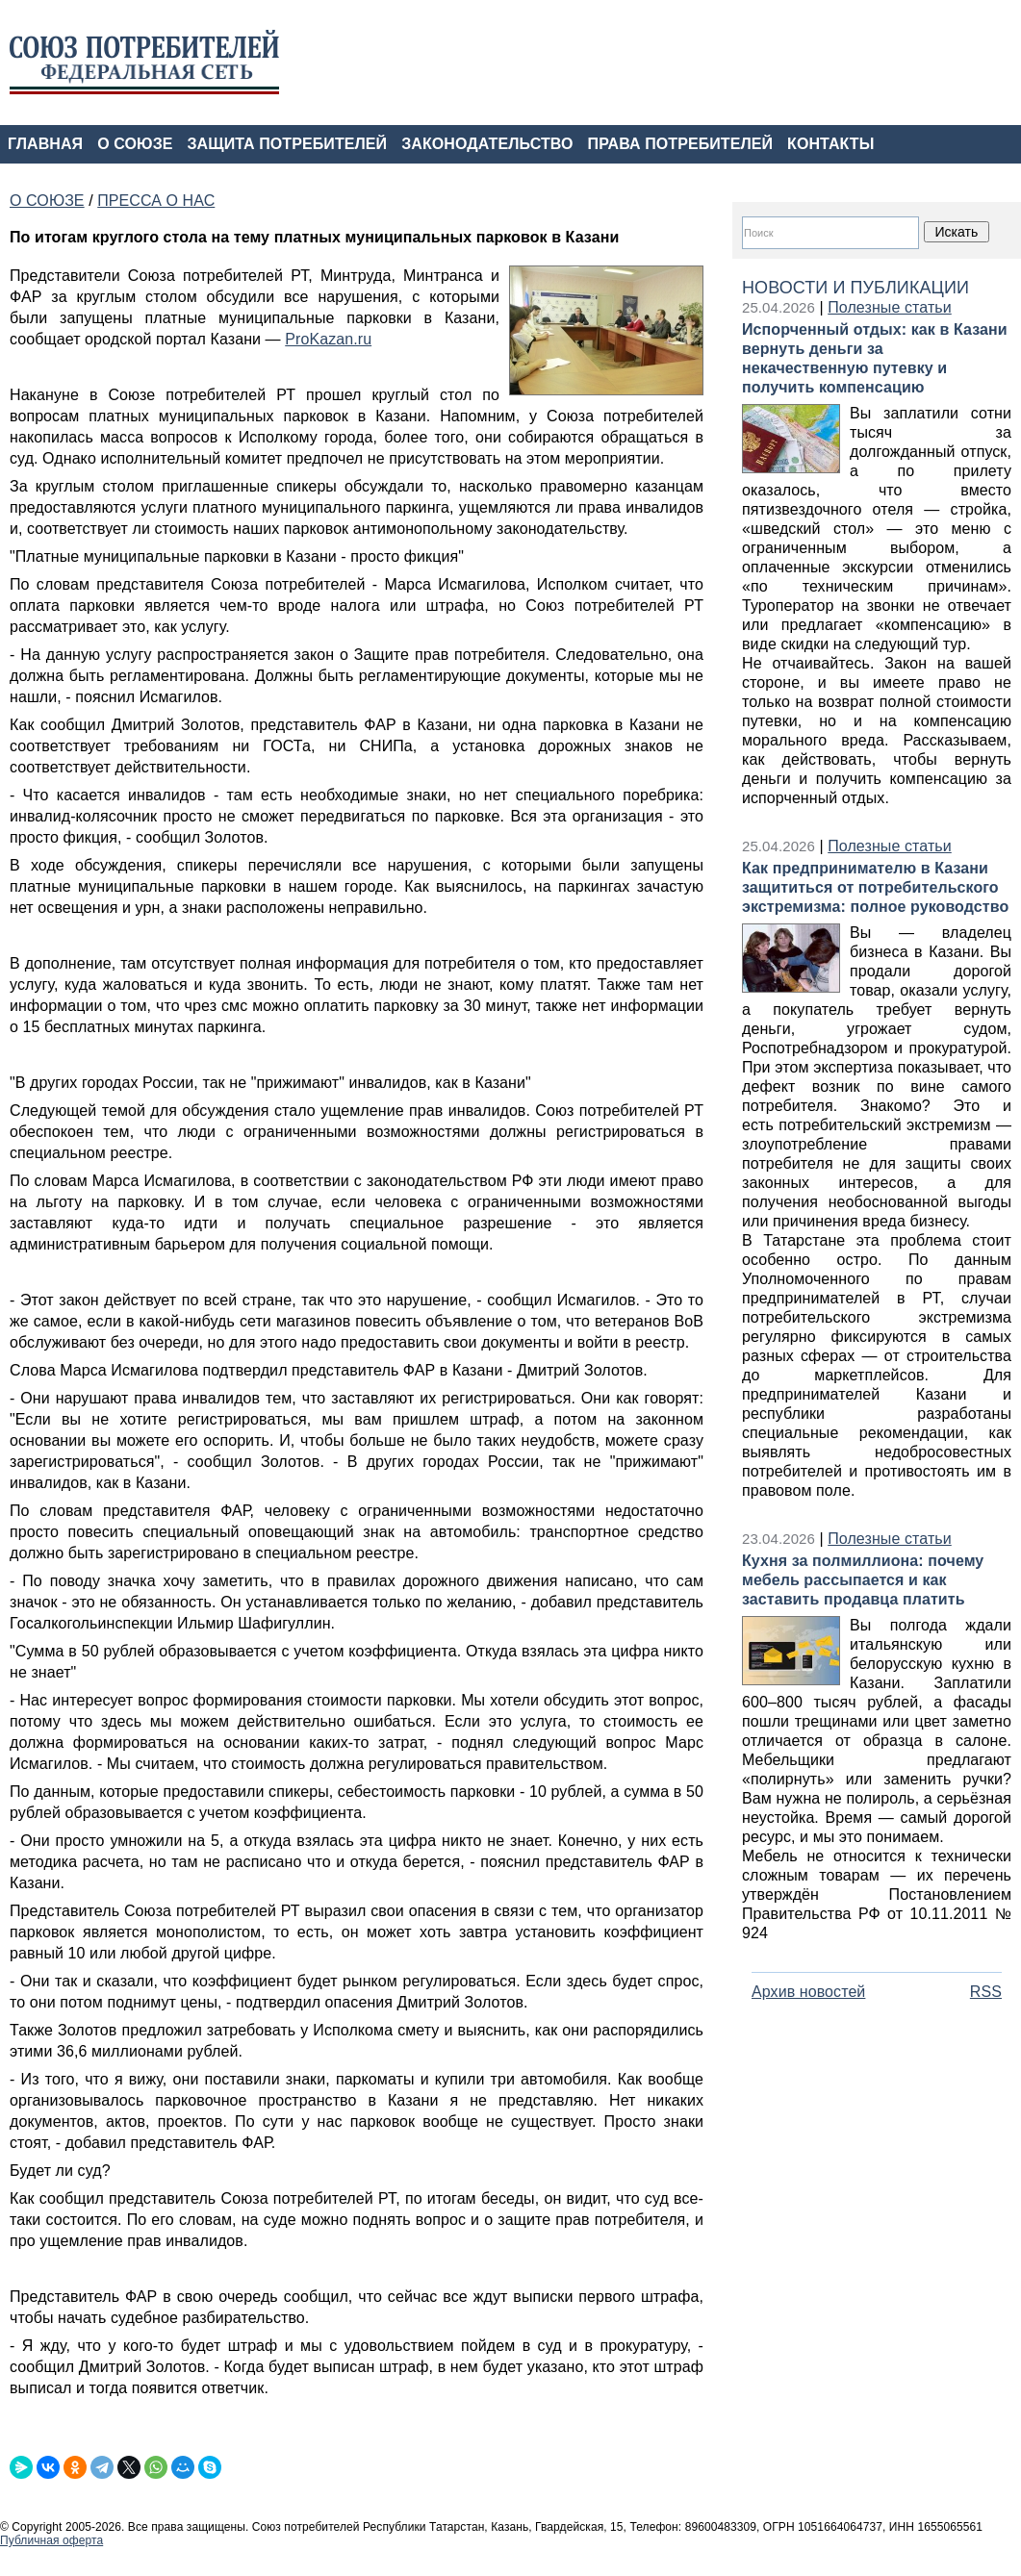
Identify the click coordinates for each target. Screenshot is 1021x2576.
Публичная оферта (51, 2540)
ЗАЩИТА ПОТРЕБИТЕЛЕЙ (288, 144)
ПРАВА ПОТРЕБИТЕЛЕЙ (681, 144)
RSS (986, 1991)
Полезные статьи (890, 307)
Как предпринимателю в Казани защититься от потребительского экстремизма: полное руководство (875, 887)
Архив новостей (808, 1991)
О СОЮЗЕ (134, 144)
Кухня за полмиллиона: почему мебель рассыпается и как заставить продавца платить (862, 1580)
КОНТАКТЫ (830, 144)
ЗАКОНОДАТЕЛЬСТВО (487, 144)
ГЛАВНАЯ (45, 144)
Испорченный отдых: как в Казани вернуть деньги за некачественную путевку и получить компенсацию (875, 358)
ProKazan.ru (328, 339)
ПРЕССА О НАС (156, 200)
